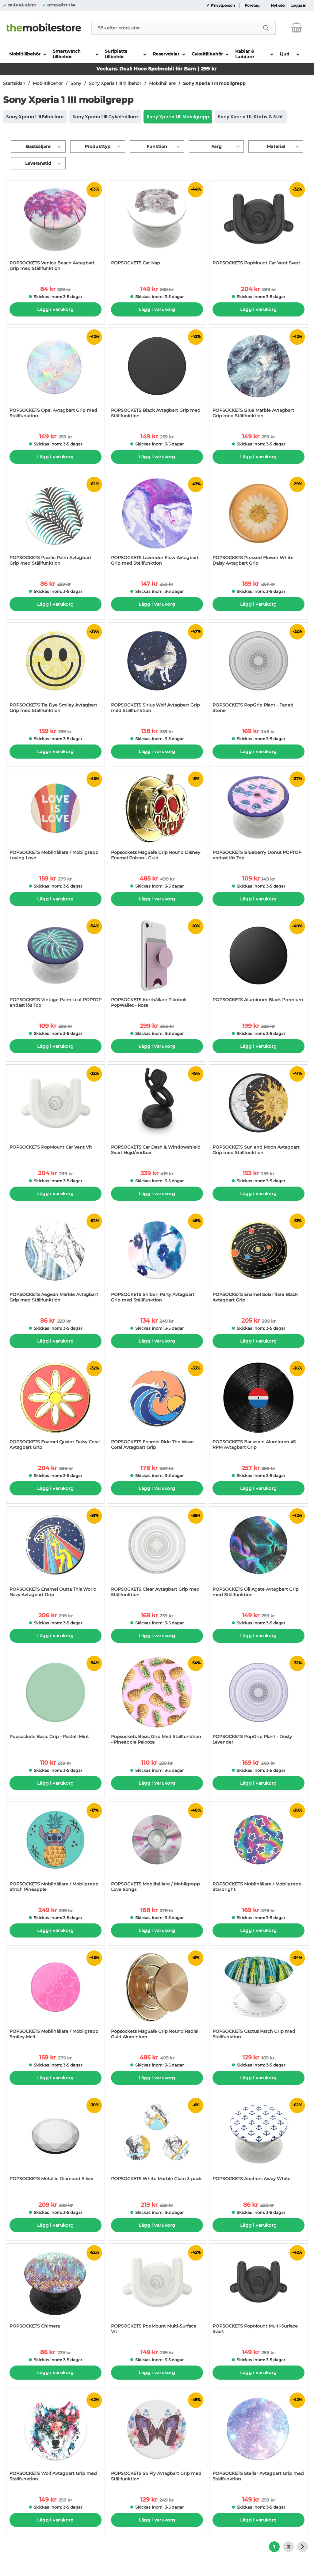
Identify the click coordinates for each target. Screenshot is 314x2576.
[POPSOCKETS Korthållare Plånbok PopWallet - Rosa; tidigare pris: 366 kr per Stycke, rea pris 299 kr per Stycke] (157, 965)
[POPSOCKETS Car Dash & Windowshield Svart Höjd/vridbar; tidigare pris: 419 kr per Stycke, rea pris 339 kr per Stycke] (157, 1113)
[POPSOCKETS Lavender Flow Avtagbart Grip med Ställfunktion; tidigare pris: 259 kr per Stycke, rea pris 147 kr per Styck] (157, 523)
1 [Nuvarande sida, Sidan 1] (274, 2547)
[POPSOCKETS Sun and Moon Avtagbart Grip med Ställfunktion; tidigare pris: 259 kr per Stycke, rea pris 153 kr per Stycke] (258, 1113)
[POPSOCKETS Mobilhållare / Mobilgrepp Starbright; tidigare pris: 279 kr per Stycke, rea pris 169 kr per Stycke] (258, 1849)
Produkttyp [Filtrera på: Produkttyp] (97, 146)
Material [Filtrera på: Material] (276, 146)
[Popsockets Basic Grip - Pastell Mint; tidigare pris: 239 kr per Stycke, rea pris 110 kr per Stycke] (55, 1702)
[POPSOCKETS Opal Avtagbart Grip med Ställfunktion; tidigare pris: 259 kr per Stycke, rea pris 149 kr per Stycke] (55, 376)
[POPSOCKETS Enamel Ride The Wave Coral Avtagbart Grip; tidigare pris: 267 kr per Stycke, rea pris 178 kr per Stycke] (157, 1407)
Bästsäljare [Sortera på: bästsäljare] (38, 146)
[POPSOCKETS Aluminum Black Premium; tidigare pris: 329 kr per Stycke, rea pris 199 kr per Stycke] (258, 965)
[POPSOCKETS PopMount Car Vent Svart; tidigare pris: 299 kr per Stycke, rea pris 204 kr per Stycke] (258, 228)
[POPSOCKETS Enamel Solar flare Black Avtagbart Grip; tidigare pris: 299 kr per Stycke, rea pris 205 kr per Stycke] (258, 1260)
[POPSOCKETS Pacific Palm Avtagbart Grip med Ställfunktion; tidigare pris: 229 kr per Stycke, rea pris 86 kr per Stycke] (55, 523)
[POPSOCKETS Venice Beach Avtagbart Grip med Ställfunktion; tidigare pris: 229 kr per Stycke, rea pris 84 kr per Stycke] (55, 228)
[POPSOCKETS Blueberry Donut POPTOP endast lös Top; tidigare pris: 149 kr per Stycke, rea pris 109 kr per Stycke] (258, 818)
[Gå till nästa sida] (302, 2546)
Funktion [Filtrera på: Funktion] (157, 146)
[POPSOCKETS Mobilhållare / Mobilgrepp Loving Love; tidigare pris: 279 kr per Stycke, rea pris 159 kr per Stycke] (55, 818)
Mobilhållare (162, 83)
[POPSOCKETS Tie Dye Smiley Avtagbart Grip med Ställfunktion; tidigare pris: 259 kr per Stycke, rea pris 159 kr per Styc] (55, 671)
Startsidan (14, 83)
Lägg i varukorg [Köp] (55, 309)
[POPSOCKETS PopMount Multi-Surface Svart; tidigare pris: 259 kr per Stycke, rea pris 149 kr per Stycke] (258, 2292)
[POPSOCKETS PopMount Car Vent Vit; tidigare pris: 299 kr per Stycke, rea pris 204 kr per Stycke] (55, 1113)
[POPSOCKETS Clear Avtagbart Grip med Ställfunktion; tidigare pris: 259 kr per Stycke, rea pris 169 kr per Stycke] (157, 1555)
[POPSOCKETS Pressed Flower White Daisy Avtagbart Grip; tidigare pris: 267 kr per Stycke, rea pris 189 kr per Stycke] (258, 523)
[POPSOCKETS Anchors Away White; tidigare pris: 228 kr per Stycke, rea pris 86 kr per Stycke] (258, 2144)
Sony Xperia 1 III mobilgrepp (214, 83)
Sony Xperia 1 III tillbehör (115, 83)
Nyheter (278, 5)
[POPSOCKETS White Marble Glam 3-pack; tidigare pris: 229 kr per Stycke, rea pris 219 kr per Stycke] (157, 2144)
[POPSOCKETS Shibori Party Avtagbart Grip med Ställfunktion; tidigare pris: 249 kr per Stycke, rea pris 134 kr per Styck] (157, 1260)
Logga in (298, 5)
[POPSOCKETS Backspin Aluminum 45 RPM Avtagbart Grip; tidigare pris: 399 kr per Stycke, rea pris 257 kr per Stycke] (258, 1407)
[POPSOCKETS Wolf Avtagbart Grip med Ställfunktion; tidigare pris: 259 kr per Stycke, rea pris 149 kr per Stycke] (55, 2439)
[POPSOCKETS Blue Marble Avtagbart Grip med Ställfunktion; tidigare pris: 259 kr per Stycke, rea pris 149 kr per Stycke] (258, 376)
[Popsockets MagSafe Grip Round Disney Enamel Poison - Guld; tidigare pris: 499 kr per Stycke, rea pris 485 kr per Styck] (157, 818)
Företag (252, 5)
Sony (76, 83)
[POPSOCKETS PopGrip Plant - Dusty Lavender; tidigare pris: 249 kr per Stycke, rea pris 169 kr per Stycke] (258, 1702)
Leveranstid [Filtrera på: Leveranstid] (38, 163)
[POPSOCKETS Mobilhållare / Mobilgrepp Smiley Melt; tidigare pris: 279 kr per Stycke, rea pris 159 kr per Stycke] (55, 1997)
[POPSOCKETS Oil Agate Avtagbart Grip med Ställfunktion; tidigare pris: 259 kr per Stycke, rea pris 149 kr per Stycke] (258, 1555)
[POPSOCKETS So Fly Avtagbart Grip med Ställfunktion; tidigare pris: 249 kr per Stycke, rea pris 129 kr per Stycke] (157, 2439)
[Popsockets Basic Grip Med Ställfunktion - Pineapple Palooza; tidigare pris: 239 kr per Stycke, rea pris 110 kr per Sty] (157, 1702)
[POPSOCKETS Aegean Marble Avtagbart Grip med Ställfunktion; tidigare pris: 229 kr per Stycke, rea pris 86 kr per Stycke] (55, 1260)
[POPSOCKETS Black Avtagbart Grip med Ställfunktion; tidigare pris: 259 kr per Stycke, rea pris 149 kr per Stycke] (157, 376)
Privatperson (222, 5)
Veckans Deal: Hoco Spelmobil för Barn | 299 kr (156, 69)
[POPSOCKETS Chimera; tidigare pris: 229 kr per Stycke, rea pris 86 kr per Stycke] (55, 2292)
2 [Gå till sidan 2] (288, 2547)
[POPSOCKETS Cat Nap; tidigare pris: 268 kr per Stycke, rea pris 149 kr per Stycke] (157, 228)
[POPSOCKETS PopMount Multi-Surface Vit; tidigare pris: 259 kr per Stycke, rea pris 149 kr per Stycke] (157, 2292)
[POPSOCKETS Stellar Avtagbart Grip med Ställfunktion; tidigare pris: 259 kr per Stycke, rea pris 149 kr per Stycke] (258, 2439)
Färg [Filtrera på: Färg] (216, 146)
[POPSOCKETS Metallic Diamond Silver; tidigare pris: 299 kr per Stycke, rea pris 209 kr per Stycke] (55, 2144)
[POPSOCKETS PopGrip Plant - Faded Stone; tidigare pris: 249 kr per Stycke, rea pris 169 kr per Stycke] (258, 671)
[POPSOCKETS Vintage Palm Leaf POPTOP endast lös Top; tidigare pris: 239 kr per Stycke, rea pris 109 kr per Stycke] (55, 965)
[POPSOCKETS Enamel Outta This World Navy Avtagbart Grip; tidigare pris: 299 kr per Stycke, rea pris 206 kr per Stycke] (55, 1555)
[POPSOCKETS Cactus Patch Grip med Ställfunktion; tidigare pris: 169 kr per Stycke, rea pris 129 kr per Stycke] (258, 1997)
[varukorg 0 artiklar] (296, 27)
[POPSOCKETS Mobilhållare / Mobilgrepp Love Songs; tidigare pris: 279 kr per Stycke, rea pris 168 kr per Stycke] (157, 1849)
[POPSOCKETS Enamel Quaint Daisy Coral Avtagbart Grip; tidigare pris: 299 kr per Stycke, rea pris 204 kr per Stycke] (55, 1407)
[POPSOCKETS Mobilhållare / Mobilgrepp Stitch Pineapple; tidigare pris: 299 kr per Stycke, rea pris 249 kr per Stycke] (55, 1849)
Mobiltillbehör (48, 83)
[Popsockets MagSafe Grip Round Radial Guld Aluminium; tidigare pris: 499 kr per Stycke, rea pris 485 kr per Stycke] (157, 1997)
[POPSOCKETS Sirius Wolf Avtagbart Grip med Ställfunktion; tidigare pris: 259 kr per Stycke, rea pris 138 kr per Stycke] (157, 671)
